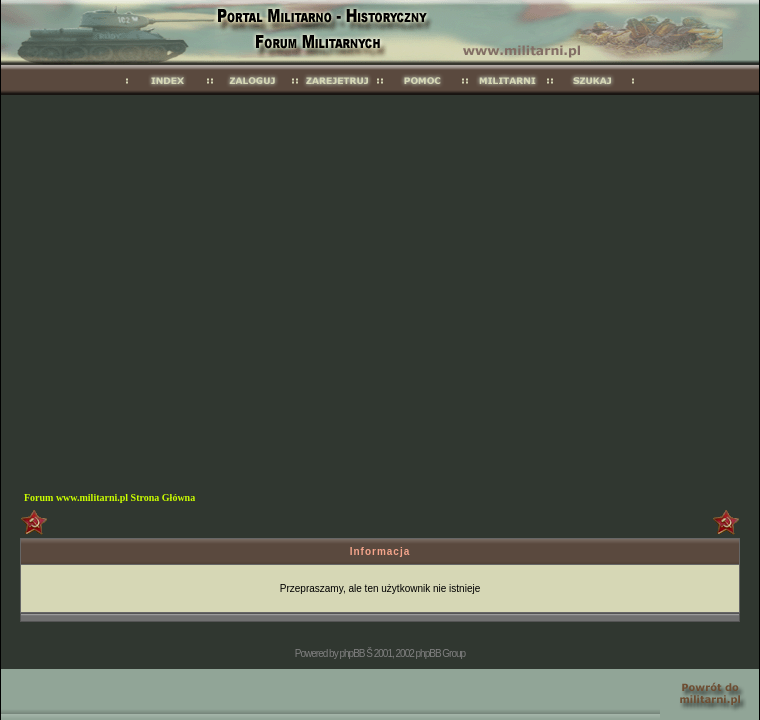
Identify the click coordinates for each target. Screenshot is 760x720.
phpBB (351, 653)
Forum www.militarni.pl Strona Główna (109, 497)
